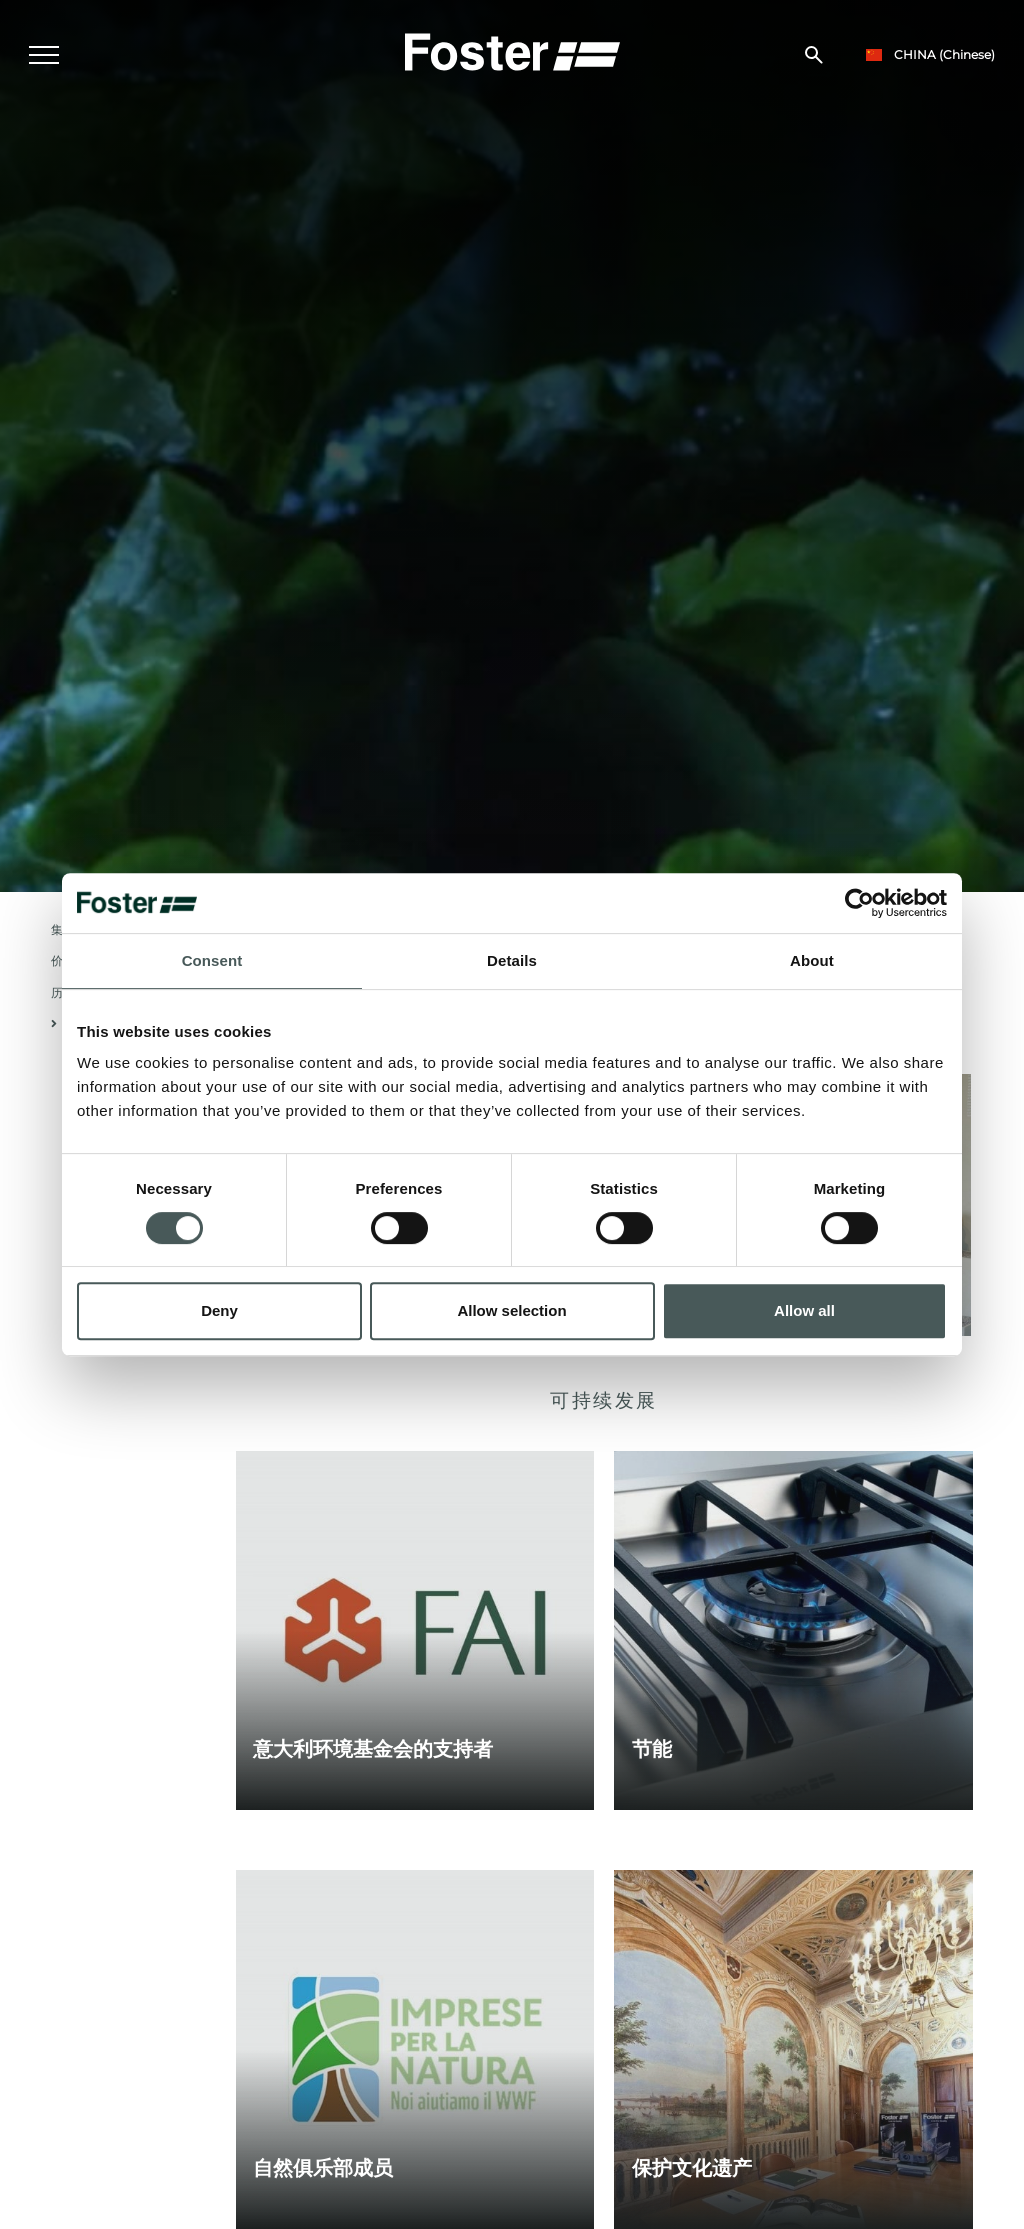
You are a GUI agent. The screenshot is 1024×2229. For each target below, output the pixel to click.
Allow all (804, 1310)
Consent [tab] (212, 960)
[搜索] (814, 56)
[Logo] (512, 51)
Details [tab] (512, 960)
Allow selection (511, 1310)
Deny (219, 1310)
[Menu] (45, 56)
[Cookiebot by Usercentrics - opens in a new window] (859, 903)
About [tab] (812, 960)
